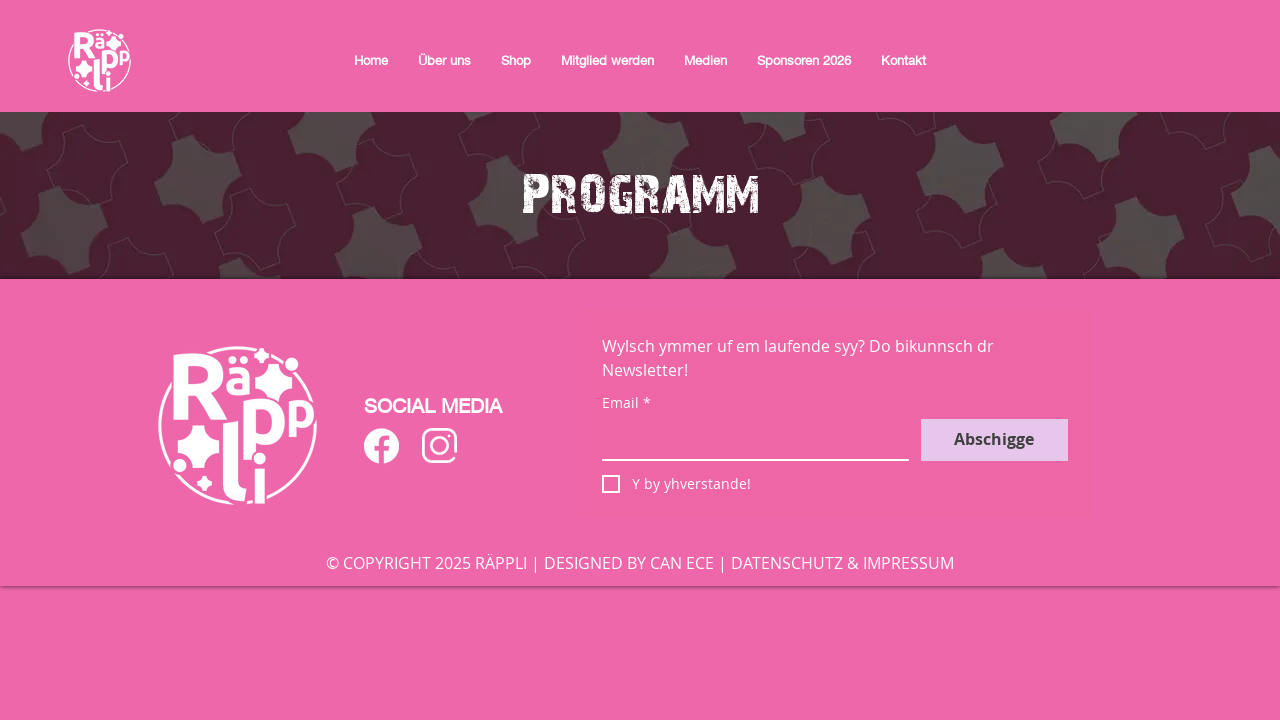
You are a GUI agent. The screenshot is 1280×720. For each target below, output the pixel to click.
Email (626, 402)
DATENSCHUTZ (787, 563)
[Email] (749, 439)
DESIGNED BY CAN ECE (629, 563)
